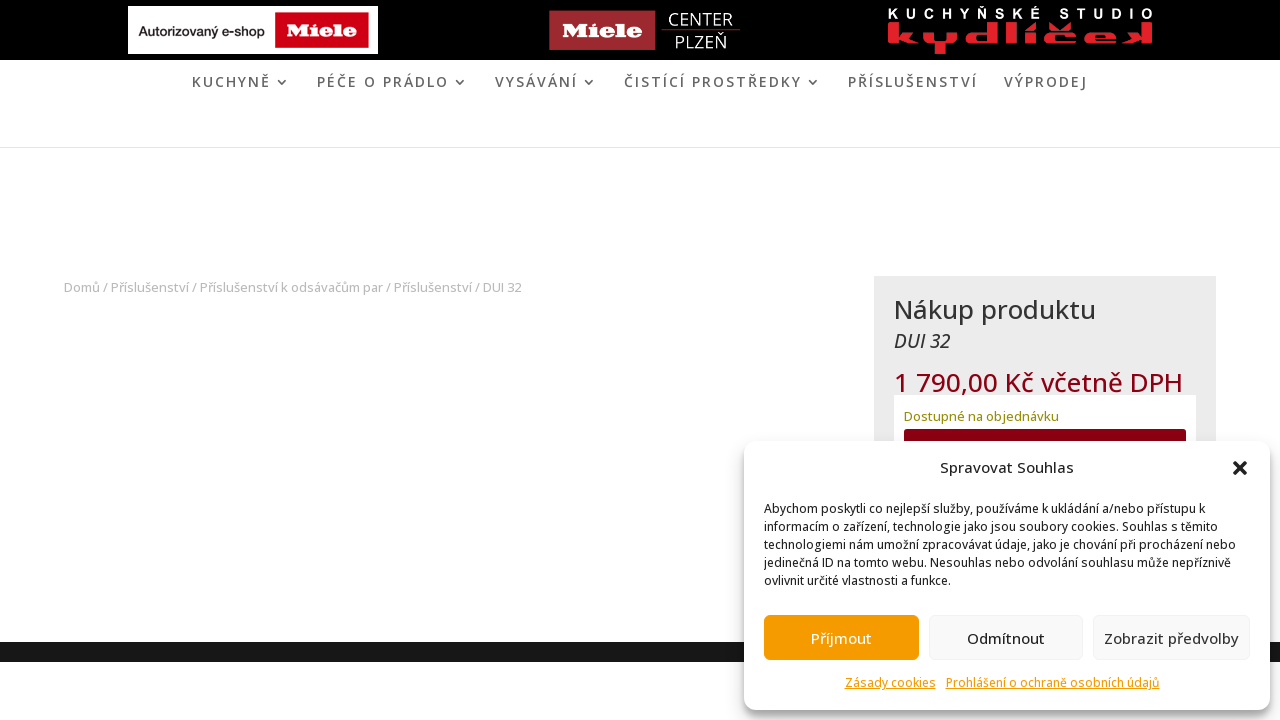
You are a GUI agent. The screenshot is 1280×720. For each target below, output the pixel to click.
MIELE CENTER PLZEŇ (571, 129)
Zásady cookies (890, 682)
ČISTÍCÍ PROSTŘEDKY (713, 83)
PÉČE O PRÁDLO (383, 83)
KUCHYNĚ (231, 83)
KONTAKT (721, 129)
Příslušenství (913, 83)
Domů (82, 287)
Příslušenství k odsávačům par (291, 287)
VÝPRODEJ (1046, 83)
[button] (1240, 468)
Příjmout (841, 638)
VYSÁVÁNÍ (536, 83)
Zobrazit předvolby (1171, 638)
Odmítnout (1006, 638)
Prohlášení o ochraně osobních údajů (1053, 682)
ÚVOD (455, 129)
